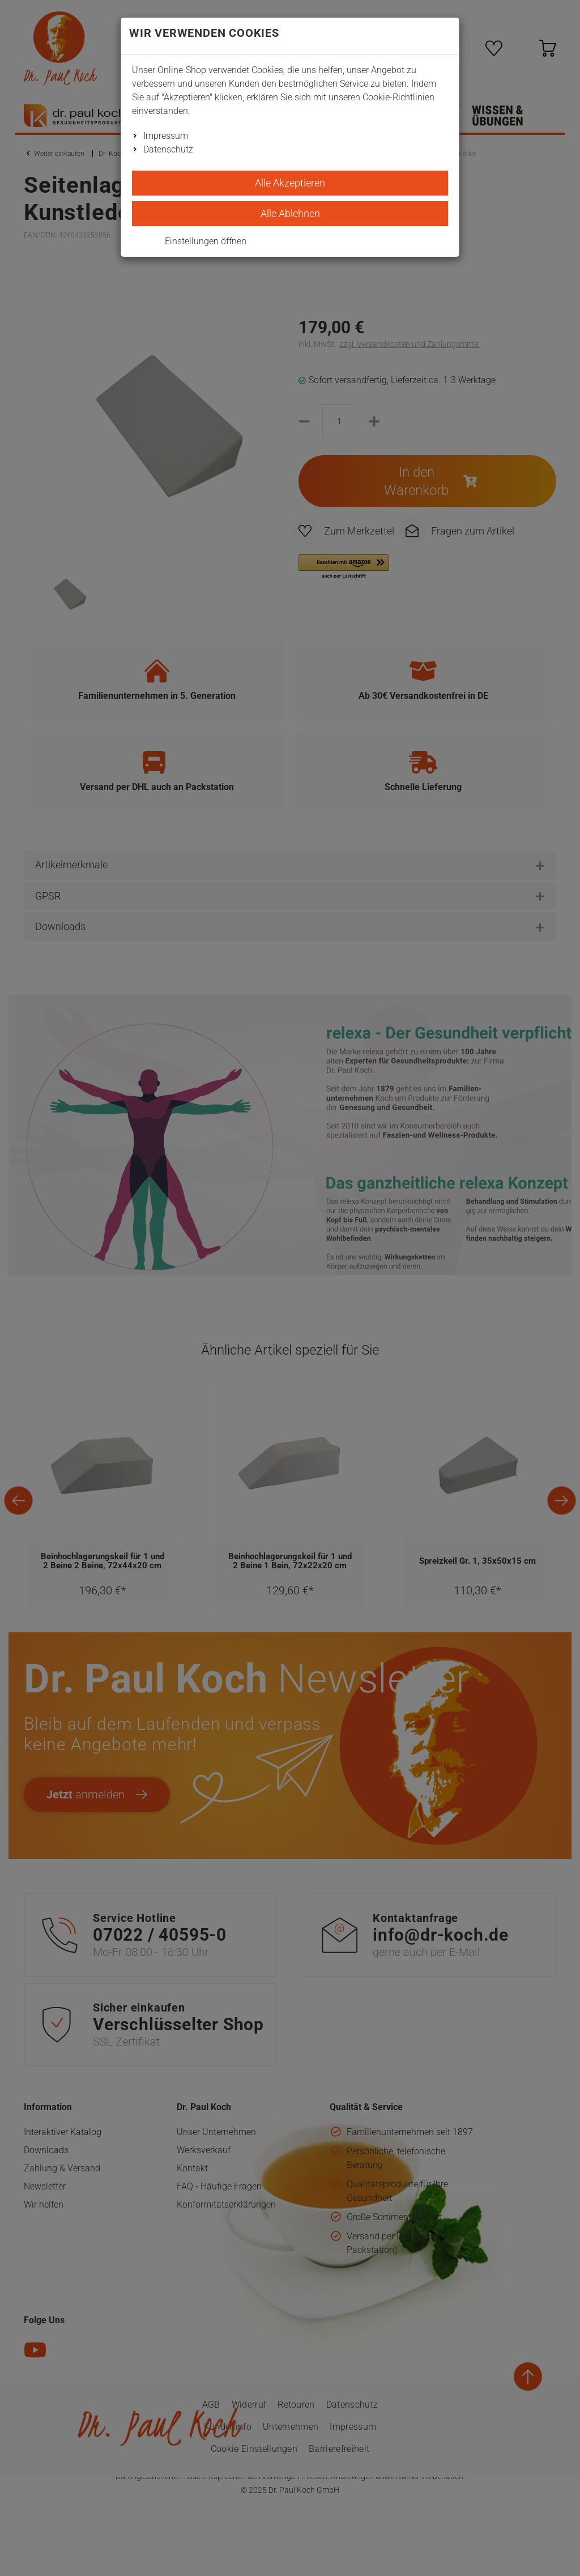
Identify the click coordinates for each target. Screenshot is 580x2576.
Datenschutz (168, 149)
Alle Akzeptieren (290, 183)
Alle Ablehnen (290, 213)
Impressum (165, 135)
